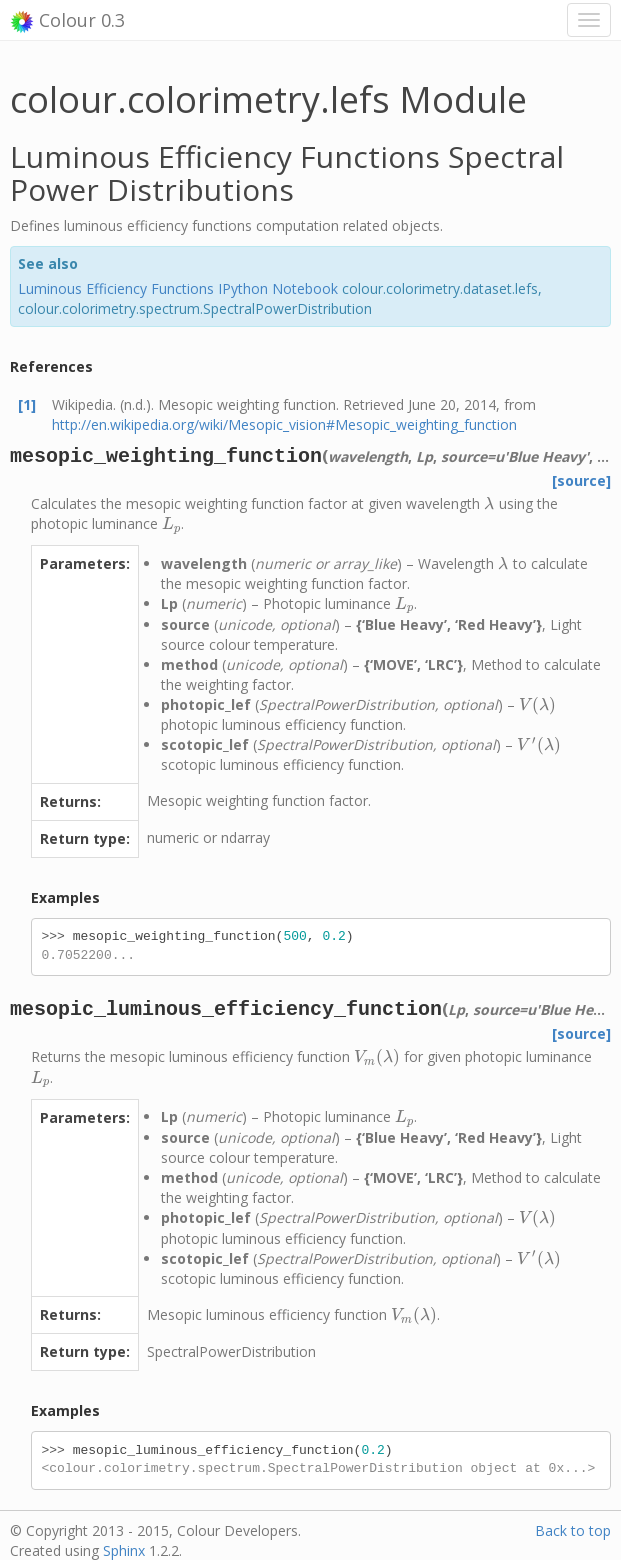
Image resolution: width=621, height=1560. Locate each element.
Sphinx (124, 1550)
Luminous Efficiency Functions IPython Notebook (178, 288)
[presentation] (489, 503)
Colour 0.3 (67, 21)
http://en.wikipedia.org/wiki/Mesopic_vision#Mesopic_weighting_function (284, 424)
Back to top (573, 1530)
